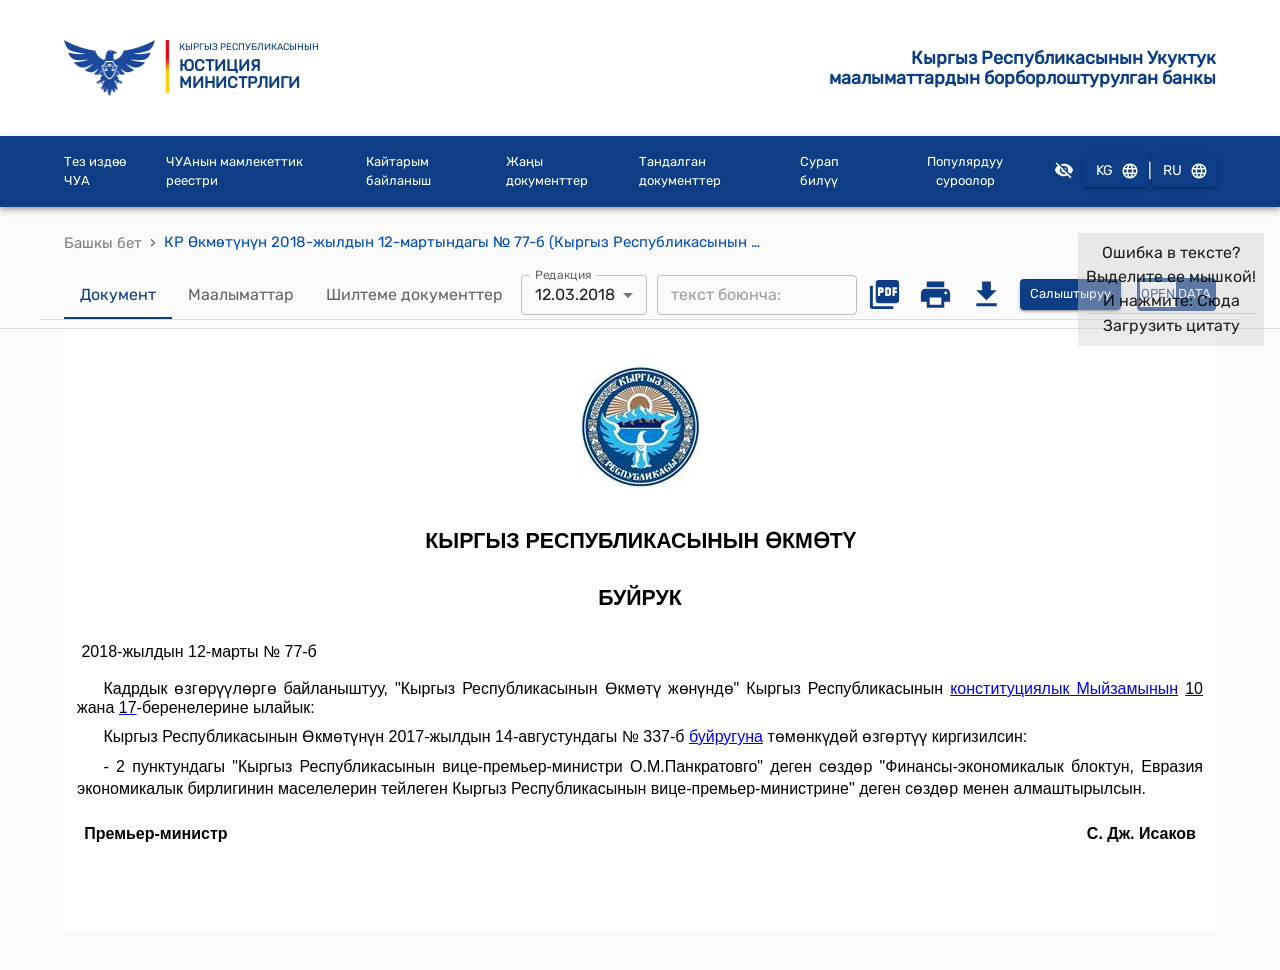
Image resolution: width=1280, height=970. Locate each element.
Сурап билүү (819, 171)
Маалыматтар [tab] (241, 295)
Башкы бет (103, 243)
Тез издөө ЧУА (95, 171)
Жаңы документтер (547, 171)
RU (1184, 171)
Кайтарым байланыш (398, 171)
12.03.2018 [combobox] (575, 294)
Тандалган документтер (680, 171)
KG (1116, 171)
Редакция (563, 274)
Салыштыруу (1070, 294)
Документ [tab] (118, 295)
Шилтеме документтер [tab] (414, 295)
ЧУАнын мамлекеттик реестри (234, 171)
